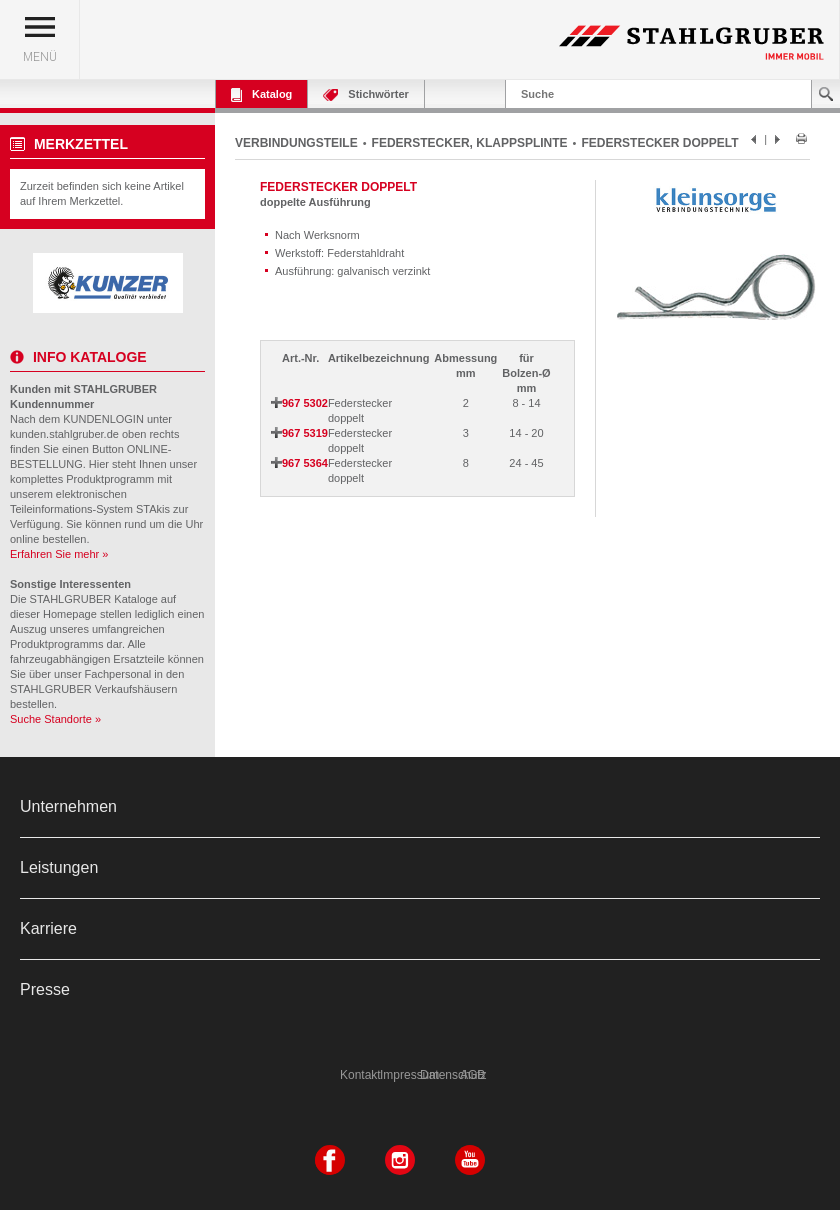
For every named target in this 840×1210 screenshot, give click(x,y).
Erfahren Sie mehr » (59, 554)
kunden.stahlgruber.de (64, 434)
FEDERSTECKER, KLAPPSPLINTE (470, 143)
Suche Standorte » (55, 719)
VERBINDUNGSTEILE (296, 143)
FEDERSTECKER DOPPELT (659, 143)
